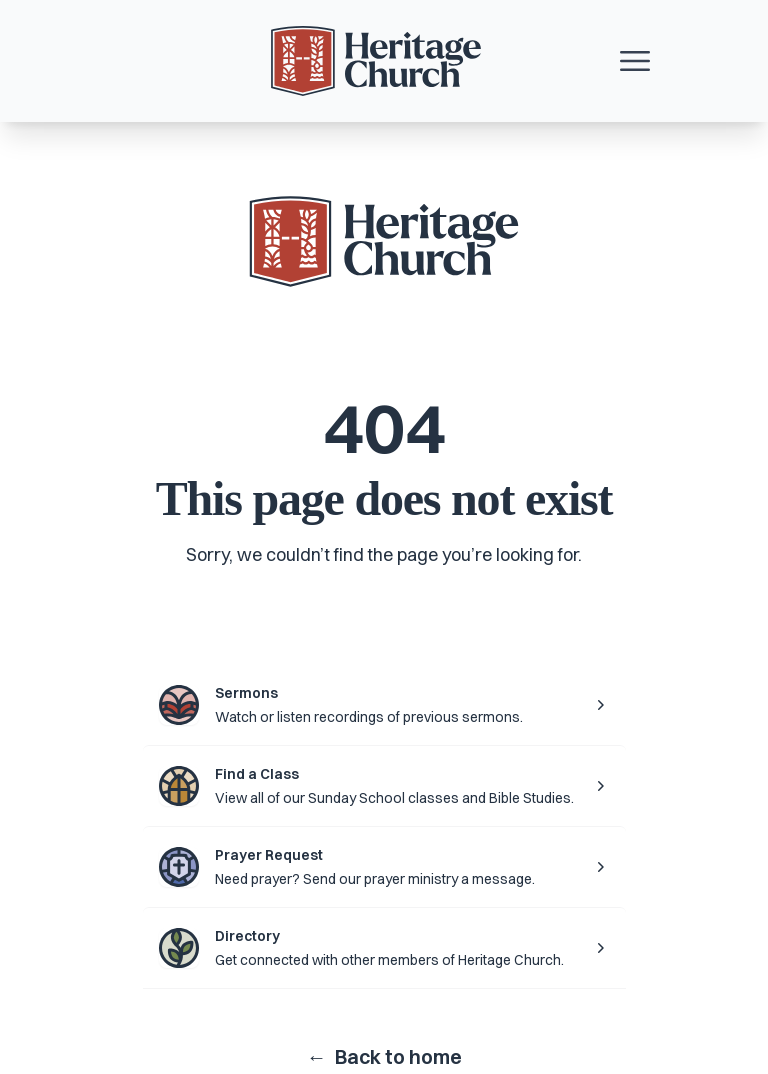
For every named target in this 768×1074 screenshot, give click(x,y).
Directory (247, 936)
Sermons (246, 693)
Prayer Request (269, 855)
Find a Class (257, 774)
